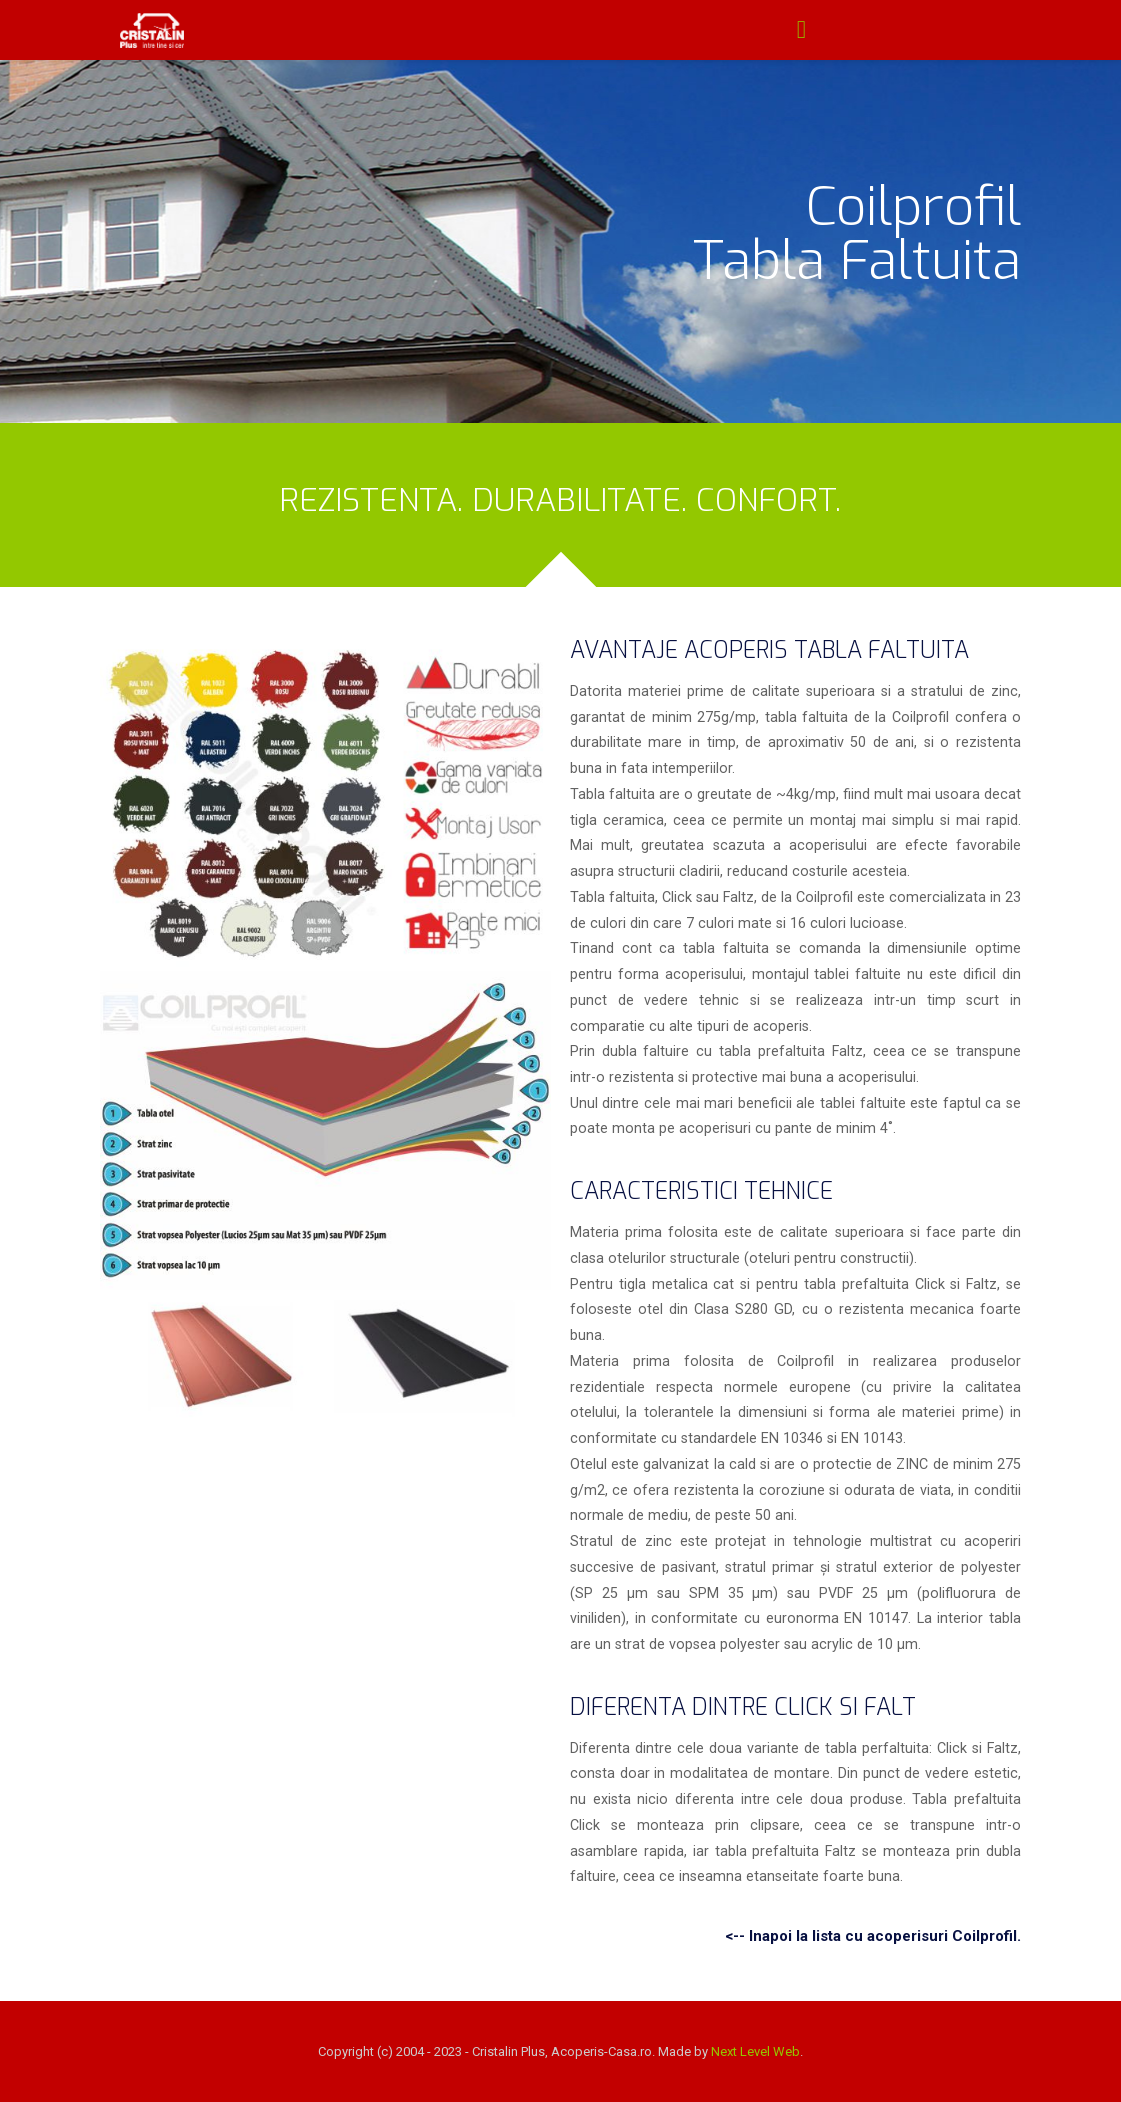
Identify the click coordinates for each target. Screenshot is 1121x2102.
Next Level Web (755, 2051)
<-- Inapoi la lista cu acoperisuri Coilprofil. (873, 1936)
